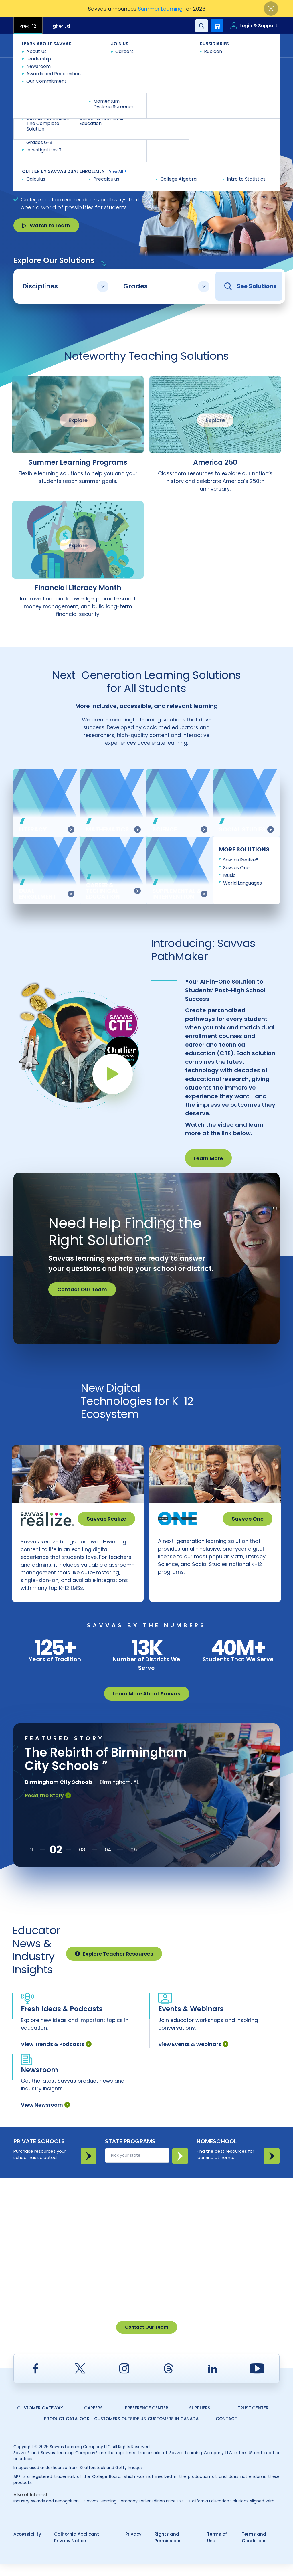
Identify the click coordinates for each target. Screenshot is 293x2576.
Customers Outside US (120, 2430)
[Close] (271, 8)
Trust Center (253, 2420)
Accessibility (27, 2546)
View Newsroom (45, 2116)
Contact (255, 45)
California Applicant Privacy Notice (76, 2549)
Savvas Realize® (240, 860)
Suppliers (199, 2420)
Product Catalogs (66, 2430)
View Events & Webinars (193, 2055)
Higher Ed (59, 26)
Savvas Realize (106, 1518)
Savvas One (236, 867)
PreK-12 (27, 26)
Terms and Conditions (254, 2549)
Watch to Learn (46, 225)
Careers (93, 2420)
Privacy (133, 2546)
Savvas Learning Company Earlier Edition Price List (133, 2513)
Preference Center (146, 2420)
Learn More (208, 1158)
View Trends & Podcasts (56, 2055)
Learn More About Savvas (146, 1705)
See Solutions (250, 286)
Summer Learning (160, 8)
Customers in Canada (173, 2430)
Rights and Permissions (168, 2549)
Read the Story (48, 1807)
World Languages (242, 883)
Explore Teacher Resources (114, 1965)
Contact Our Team (82, 1289)
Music (229, 875)
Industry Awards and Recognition (46, 2513)
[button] (30, 1861)
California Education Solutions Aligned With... (233, 2513)
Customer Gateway (40, 2420)
